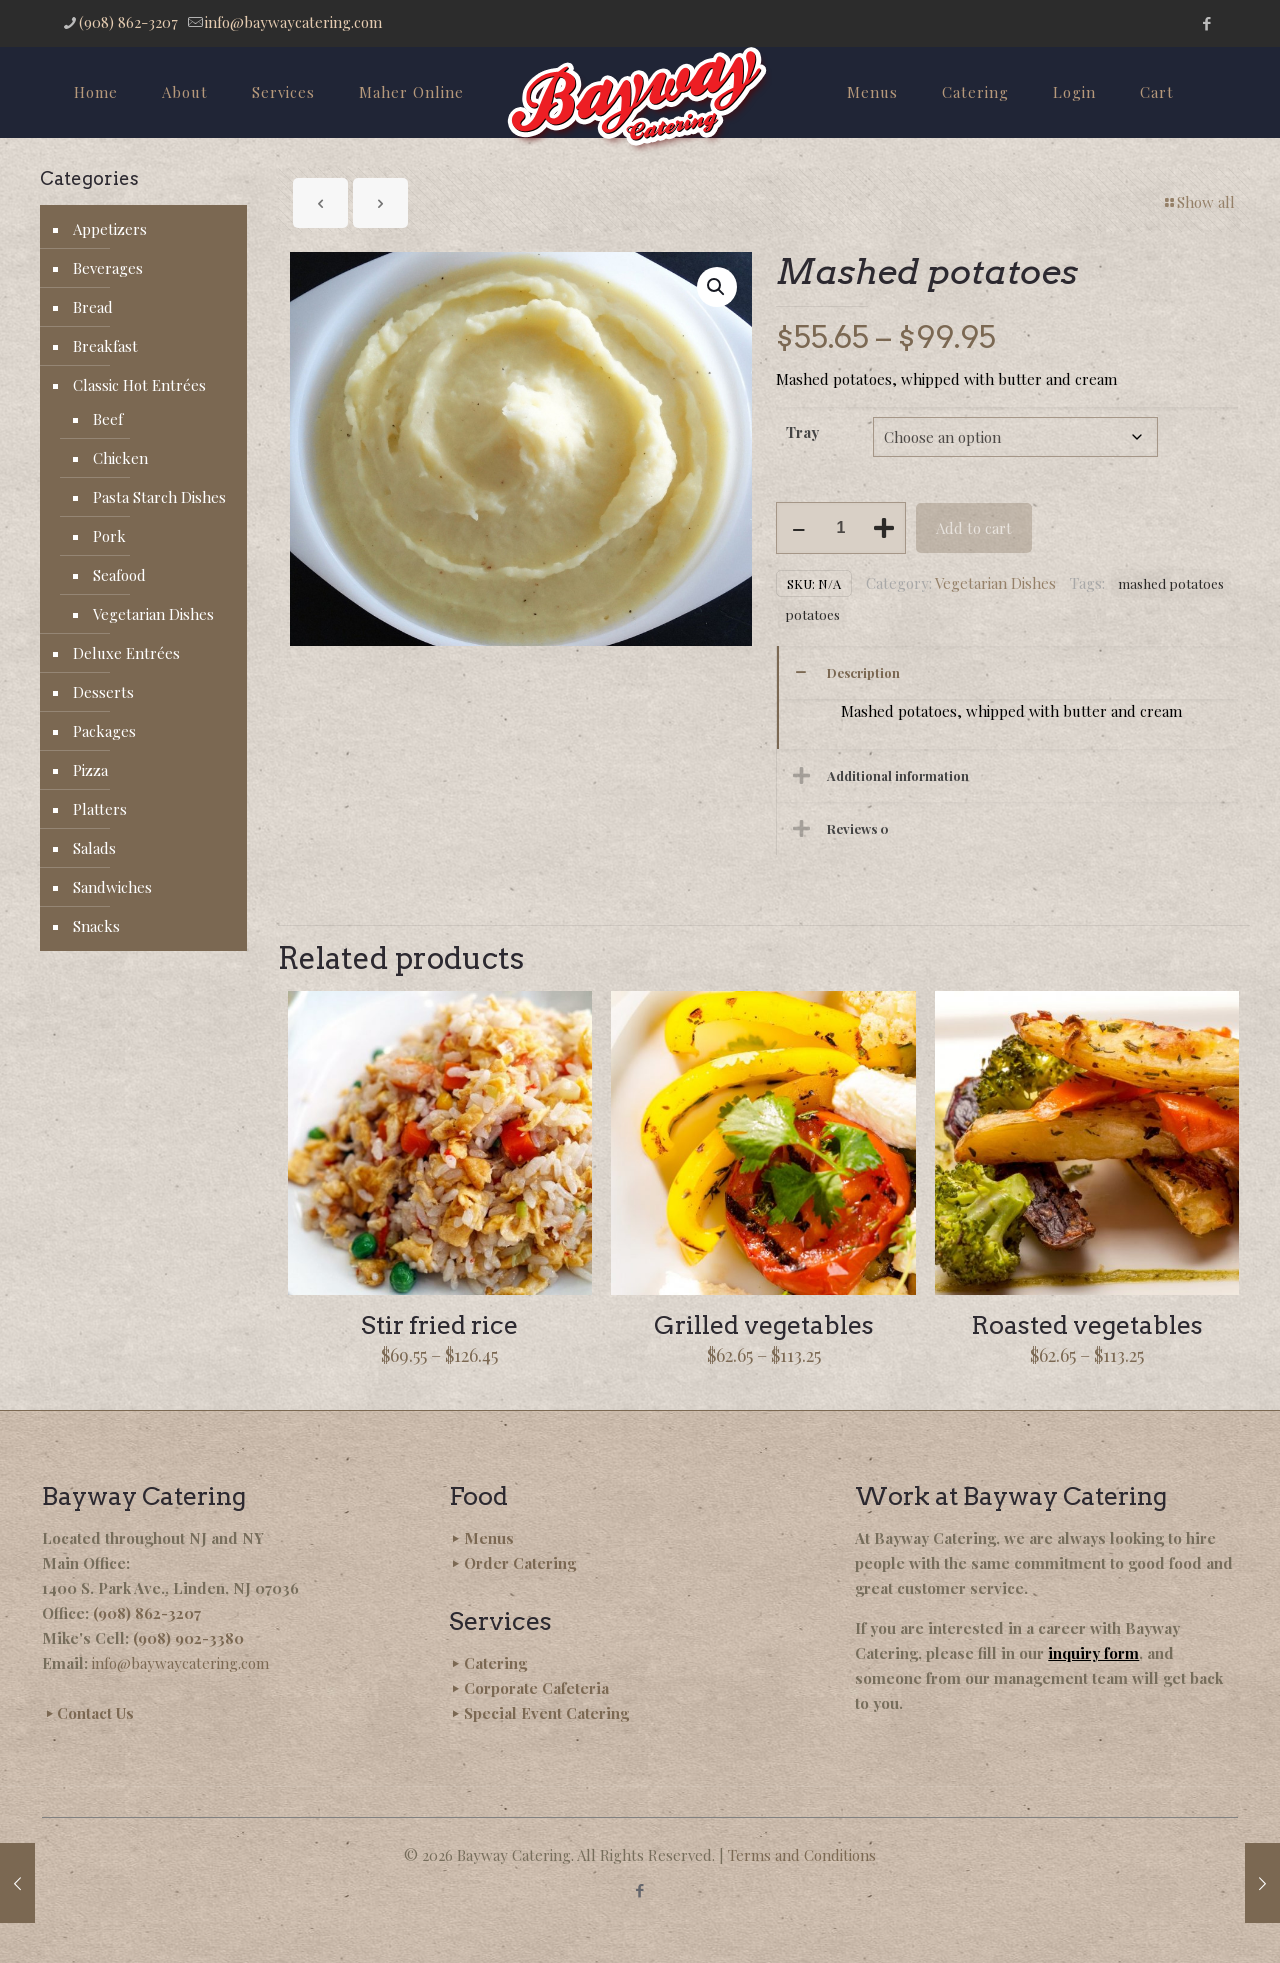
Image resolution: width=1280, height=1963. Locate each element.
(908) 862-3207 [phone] (128, 22)
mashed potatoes (1171, 583)
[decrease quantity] (798, 528)
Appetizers (110, 229)
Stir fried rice (439, 1325)
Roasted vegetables (1087, 1325)
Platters (100, 809)
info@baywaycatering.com (180, 1663)
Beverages (108, 268)
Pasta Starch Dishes (159, 497)
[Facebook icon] (1206, 23)
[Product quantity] (841, 528)
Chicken (120, 458)
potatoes (812, 614)
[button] (717, 287)
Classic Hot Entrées (139, 385)
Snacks (96, 926)
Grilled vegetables (764, 1325)
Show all (1198, 202)
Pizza (90, 770)
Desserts (103, 692)
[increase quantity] (883, 528)
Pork (109, 536)
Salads (94, 848)
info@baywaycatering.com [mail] (293, 22)
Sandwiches (112, 887)
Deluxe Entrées (126, 653)
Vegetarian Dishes (995, 583)
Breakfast (105, 346)
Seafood (119, 575)
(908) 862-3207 (147, 1613)
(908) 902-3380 (188, 1638)
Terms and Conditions (802, 1855)
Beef (108, 419)
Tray (802, 432)
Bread (93, 307)
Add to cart (974, 528)
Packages (104, 731)
